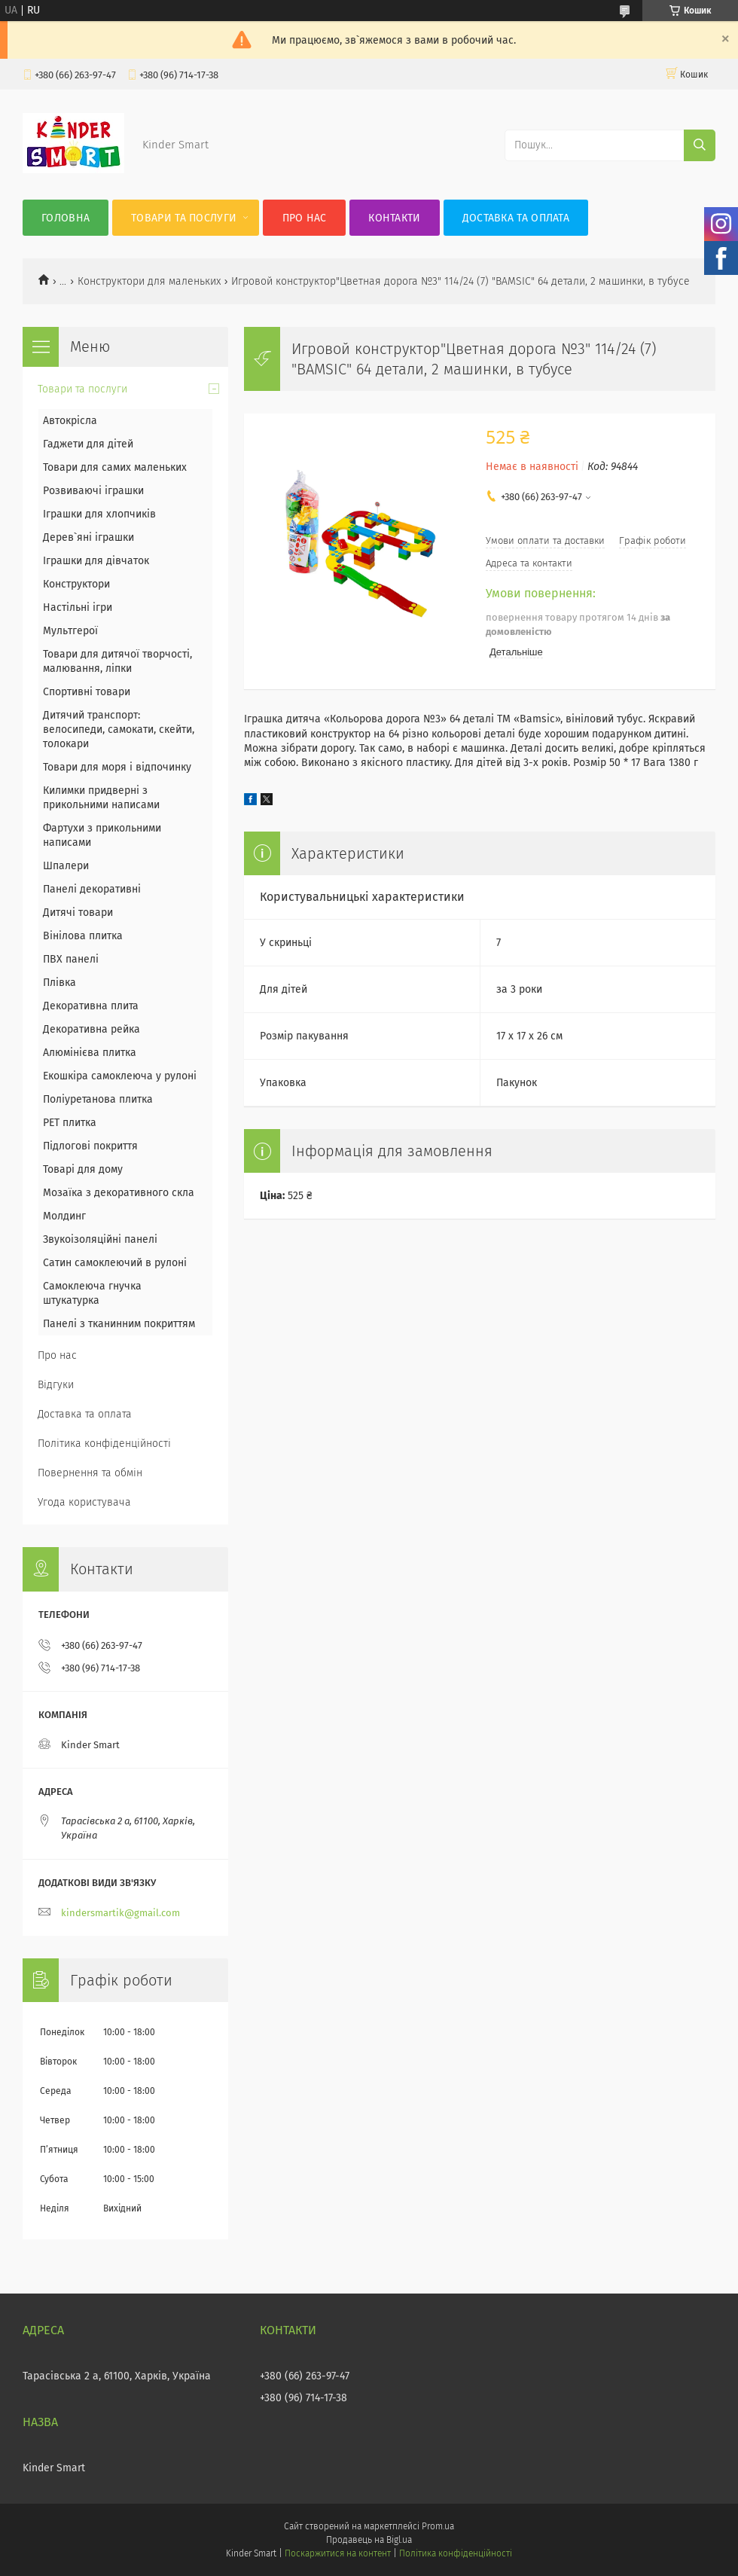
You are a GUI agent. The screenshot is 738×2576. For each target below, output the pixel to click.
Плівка (59, 982)
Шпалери (66, 865)
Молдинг (64, 1216)
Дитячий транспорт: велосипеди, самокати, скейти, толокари (118, 729)
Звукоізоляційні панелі (100, 1239)
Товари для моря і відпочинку (117, 767)
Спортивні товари (86, 691)
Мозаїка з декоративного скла (118, 1192)
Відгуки (56, 1384)
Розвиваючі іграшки (93, 490)
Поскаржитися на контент (338, 2553)
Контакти (394, 218)
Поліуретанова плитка (98, 1099)
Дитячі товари (78, 912)
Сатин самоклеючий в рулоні (115, 1262)
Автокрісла (70, 420)
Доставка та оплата (515, 218)
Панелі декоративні (92, 889)
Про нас (304, 218)
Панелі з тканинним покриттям (119, 1323)
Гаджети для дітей (88, 444)
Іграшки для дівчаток (96, 560)
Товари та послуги (183, 218)
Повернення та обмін (90, 1473)
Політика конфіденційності (104, 1443)
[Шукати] (699, 145)
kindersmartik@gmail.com (120, 1912)
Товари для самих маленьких (115, 467)
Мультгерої (70, 630)
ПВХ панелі (71, 959)
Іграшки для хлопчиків (99, 514)
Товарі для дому (83, 1169)
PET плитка (69, 1122)
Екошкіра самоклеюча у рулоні (120, 1076)
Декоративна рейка (91, 1029)
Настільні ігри (77, 607)
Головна (65, 218)
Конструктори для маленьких (149, 281)
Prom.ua (438, 2526)
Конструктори (76, 584)
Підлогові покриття (90, 1146)
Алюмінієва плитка (89, 1052)
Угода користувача (84, 1502)
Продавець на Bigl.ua (369, 2540)
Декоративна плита (91, 1006)
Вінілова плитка (83, 935)
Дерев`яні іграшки (88, 537)
